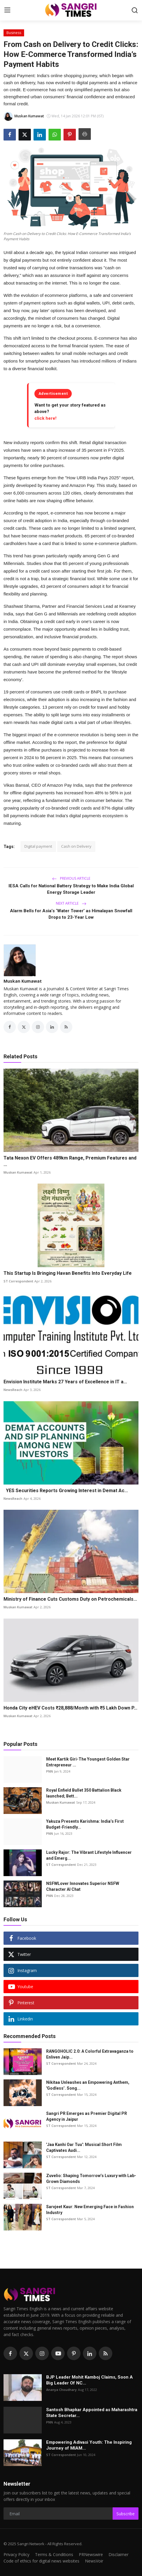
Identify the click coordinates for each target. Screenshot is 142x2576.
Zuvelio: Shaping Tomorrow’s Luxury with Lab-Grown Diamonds (91, 2178)
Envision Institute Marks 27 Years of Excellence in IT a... (65, 1382)
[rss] (105, 2353)
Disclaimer (118, 2554)
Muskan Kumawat (23, 981)
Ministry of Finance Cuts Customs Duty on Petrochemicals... (70, 1599)
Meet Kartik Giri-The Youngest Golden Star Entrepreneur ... (88, 1762)
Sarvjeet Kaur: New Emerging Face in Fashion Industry (90, 2209)
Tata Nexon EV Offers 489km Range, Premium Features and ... (70, 1161)
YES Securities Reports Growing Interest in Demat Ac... (66, 1490)
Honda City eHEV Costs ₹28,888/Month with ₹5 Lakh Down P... (70, 1708)
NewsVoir (94, 2561)
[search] (134, 10)
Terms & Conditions (54, 2554)
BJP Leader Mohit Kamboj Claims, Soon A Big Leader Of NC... (89, 2380)
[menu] (7, 10)
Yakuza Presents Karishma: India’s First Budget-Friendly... (85, 1824)
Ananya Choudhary (61, 2389)
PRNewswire (91, 2554)
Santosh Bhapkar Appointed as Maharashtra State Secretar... (91, 2412)
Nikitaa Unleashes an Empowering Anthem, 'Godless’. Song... (87, 2085)
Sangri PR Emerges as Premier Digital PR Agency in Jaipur (86, 2116)
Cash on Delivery (76, 846)
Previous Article (71, 878)
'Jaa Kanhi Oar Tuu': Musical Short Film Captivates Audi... (84, 2147)
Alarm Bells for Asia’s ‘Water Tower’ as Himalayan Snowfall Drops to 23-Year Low (71, 914)
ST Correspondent (18, 1281)
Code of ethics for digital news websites (41, 2561)
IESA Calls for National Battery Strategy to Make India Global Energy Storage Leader (71, 889)
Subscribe (125, 2513)
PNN (49, 1771)
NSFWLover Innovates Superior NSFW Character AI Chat (82, 1886)
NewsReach (13, 1389)
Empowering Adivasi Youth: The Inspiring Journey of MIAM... (89, 2445)
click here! (45, 418)
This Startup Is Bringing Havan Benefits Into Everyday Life (68, 1273)
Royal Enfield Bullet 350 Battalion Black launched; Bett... (83, 1793)
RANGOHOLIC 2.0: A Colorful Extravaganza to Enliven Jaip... (89, 2054)
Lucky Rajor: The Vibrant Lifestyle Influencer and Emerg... (89, 1855)
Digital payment (38, 846)
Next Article (71, 903)
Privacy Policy (16, 2554)
